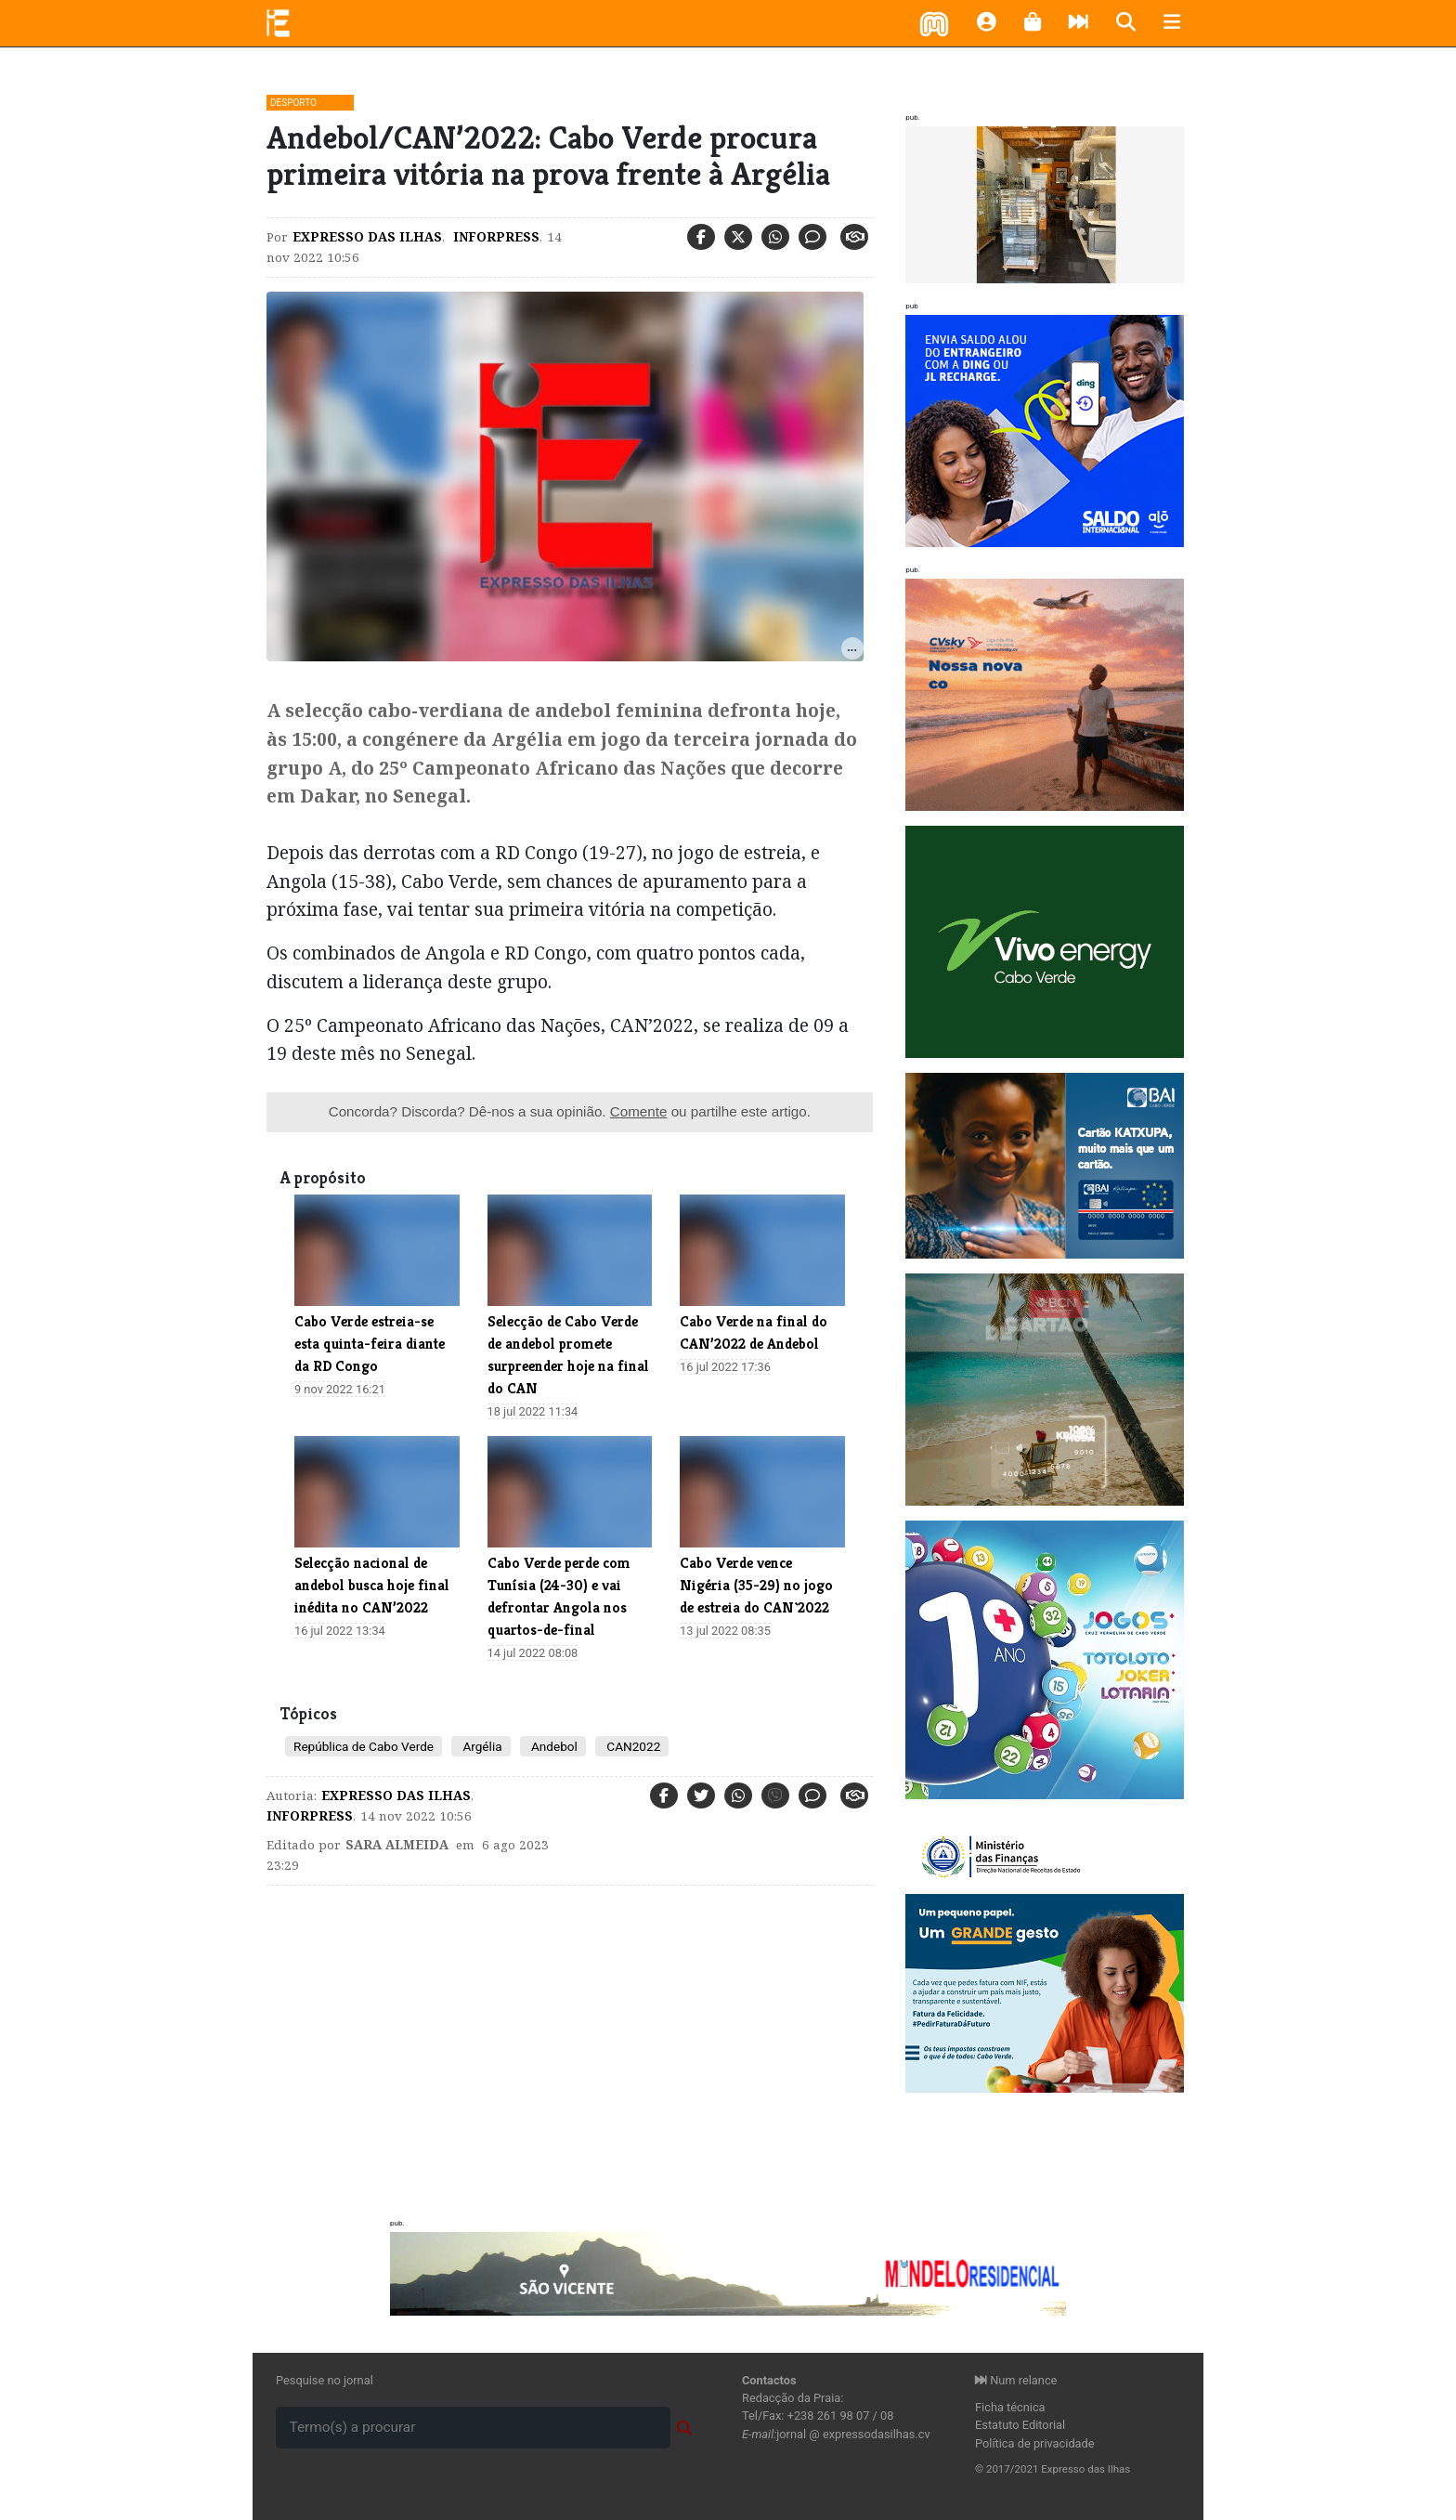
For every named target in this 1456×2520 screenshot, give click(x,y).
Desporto (293, 103)
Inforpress (494, 236)
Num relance (1016, 2380)
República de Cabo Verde (363, 1746)
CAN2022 (632, 1746)
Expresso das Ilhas (367, 236)
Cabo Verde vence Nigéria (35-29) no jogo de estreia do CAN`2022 (756, 1585)
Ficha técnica (1010, 2407)
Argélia (481, 1746)
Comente (639, 1111)
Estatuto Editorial (1020, 2425)
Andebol (553, 1746)
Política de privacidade (1035, 2443)
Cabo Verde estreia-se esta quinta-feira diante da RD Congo (369, 1344)
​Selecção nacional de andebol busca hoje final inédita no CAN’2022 (371, 1585)
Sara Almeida (396, 1844)
